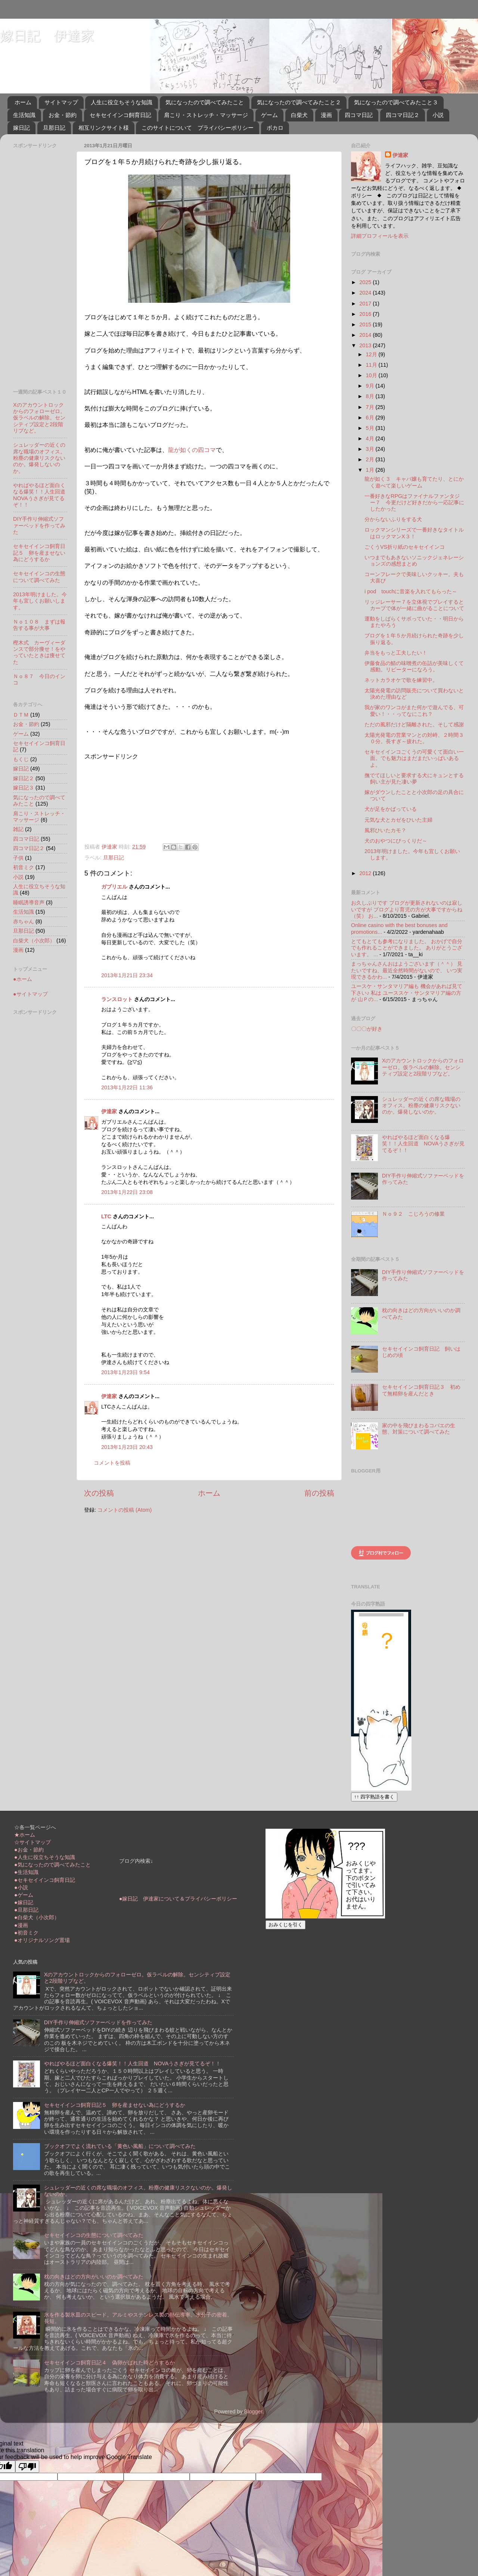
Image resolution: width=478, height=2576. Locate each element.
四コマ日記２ (402, 115)
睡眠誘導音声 (28, 902)
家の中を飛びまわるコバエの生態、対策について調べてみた (418, 1428)
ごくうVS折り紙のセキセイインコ (404, 547)
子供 (18, 858)
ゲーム (269, 115)
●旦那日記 (26, 1910)
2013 (366, 345)
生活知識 (24, 115)
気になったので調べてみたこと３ (396, 102)
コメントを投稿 (112, 1463)
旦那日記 (54, 127)
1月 (371, 470)
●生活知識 (26, 1872)
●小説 (21, 1887)
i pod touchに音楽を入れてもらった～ (410, 591)
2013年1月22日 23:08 (127, 1192)
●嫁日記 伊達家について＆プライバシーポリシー (178, 1899)
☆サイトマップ (32, 1842)
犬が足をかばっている (390, 809)
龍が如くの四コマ (192, 450)
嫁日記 (21, 127)
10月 (372, 375)
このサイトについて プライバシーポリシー (198, 127)
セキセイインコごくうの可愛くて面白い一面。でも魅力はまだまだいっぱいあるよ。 (414, 758)
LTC (106, 1216)
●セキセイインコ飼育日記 (44, 1880)
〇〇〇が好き (366, 1029)
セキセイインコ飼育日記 (120, 115)
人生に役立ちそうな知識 (121, 102)
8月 (371, 396)
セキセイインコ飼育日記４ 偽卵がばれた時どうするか (109, 2363)
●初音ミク (26, 1933)
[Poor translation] (27, 2466)
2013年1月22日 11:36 (127, 1087)
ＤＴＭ (21, 715)
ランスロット (117, 999)
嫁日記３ (23, 788)
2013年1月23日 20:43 (127, 1447)
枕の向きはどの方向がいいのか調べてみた (93, 2277)
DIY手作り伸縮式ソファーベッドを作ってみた (39, 525)
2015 (366, 324)
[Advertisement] (122, 798)
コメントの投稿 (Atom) (124, 1510)
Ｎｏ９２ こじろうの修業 (413, 1214)
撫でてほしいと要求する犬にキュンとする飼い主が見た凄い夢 (414, 778)
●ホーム (22, 979)
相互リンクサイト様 (103, 127)
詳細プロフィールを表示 (380, 236)
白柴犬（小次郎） (34, 941)
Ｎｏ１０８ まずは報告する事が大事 (39, 625)
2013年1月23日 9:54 (125, 1372)
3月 (371, 449)
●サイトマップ (30, 994)
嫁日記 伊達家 (47, 35)
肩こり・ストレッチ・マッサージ (206, 115)
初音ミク (23, 867)
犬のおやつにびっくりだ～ (395, 841)
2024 (366, 293)
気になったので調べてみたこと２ (299, 102)
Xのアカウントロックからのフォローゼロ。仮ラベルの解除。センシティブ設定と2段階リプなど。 (39, 418)
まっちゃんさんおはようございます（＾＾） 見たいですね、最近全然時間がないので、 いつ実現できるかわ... (406, 970)
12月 (372, 354)
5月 (371, 428)
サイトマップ (61, 102)
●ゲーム (23, 1895)
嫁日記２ (23, 778)
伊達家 (109, 1111)
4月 (371, 438)
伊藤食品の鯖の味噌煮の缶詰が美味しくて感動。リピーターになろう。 (414, 666)
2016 (366, 314)
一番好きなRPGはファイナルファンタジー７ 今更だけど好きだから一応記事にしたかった (414, 502)
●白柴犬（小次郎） (36, 1917)
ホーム (23, 102)
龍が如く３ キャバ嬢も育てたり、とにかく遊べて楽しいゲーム (414, 482)
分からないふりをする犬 (393, 519)
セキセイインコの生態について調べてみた (39, 576)
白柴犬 (299, 115)
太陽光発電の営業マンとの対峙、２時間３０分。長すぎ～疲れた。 (414, 738)
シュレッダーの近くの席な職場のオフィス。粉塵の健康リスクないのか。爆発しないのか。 (39, 458)
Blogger (253, 2412)
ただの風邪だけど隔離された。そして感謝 (414, 724)
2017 (366, 304)
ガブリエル (114, 887)
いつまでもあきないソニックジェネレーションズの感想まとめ (414, 560)
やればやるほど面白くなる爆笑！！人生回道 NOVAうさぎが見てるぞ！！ (42, 495)
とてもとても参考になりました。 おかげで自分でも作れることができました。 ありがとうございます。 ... (406, 947)
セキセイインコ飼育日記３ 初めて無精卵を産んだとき (421, 1390)
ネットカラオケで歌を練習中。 (401, 680)
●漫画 (21, 1925)
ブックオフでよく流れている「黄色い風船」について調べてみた (120, 2146)
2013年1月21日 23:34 (127, 975)
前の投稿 (319, 1493)
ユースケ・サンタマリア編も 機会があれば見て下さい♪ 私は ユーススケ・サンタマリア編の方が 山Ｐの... (406, 992)
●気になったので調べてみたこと (52, 1865)
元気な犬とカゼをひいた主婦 (398, 820)
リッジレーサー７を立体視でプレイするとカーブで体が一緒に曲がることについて (414, 605)
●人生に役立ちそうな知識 (44, 1857)
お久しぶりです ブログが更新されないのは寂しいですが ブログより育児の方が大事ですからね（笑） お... (406, 909)
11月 (372, 365)
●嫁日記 (23, 1902)
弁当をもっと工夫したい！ (395, 653)
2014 (366, 335)
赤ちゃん (23, 921)
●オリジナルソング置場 (42, 1940)
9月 (371, 386)
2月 (371, 459)
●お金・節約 (29, 1850)
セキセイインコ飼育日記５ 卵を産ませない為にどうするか (39, 552)
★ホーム (24, 1835)
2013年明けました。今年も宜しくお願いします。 (40, 600)
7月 (371, 407)
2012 (366, 873)
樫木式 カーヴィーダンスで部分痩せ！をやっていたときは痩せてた (39, 652)
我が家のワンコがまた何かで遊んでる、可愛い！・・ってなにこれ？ (414, 710)
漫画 (326, 115)
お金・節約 (63, 115)
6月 (371, 418)
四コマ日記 (359, 115)
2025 (366, 282)
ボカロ (275, 127)
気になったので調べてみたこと (204, 102)
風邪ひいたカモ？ (385, 830)
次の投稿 (99, 1493)
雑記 (18, 829)
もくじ (21, 759)
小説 (438, 115)
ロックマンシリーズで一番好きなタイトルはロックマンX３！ (414, 533)
